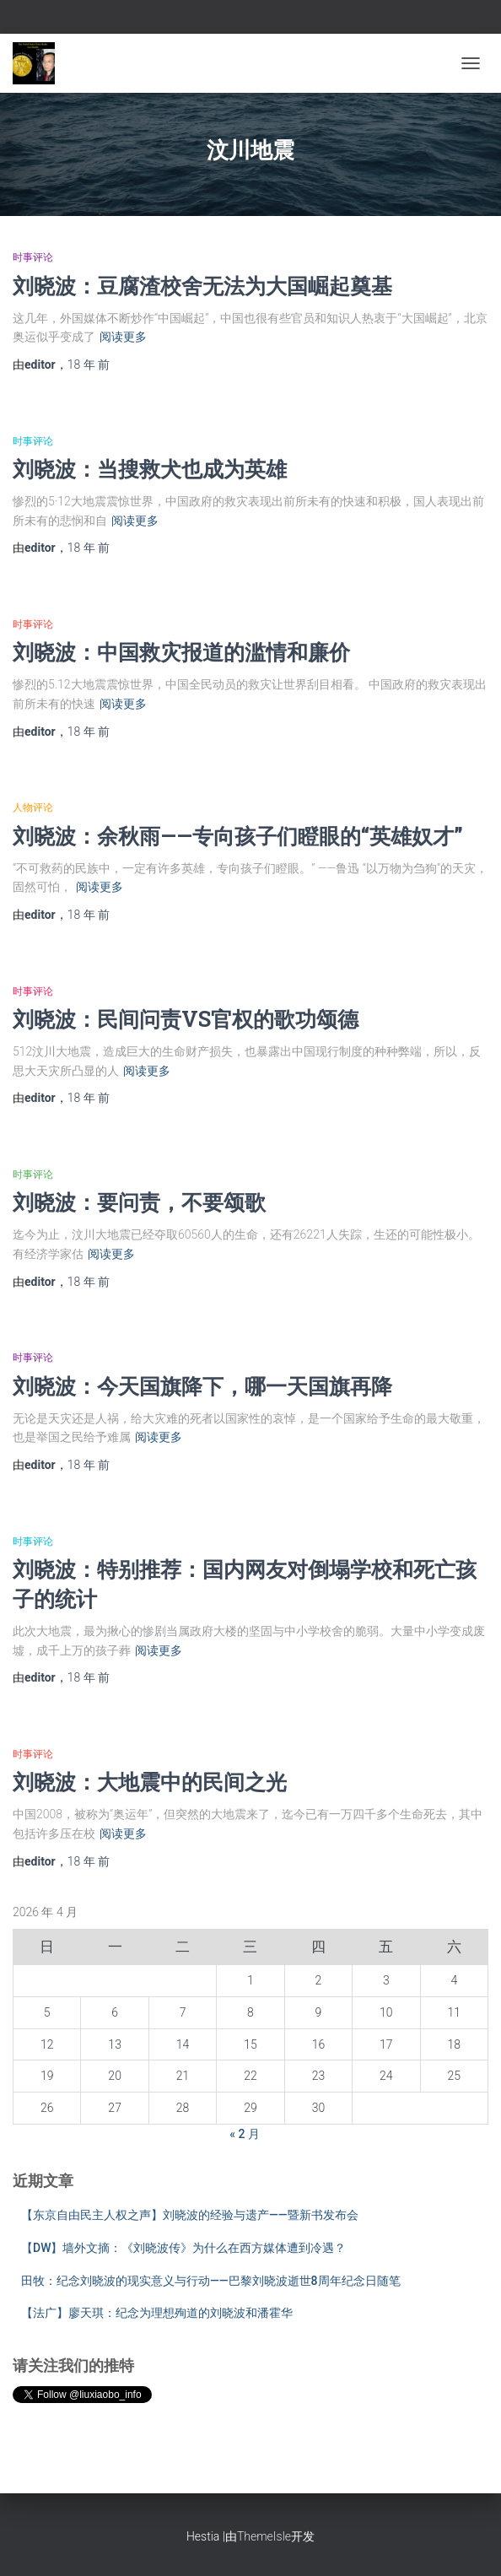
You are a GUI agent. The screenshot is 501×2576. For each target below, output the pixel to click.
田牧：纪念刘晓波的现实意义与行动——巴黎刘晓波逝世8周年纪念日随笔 (211, 2280)
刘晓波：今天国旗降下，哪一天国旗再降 (202, 1386)
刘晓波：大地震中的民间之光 (150, 1782)
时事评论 (33, 257)
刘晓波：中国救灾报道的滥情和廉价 (181, 652)
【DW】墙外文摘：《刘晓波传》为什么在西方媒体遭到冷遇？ (183, 2248)
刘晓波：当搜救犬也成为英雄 (150, 469)
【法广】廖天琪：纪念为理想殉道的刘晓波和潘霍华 (157, 2312)
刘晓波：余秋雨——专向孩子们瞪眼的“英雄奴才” (238, 836)
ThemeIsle (264, 2536)
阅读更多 (123, 336)
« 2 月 (244, 2134)
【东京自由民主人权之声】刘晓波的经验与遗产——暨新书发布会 (189, 2215)
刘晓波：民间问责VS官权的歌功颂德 (185, 1019)
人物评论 (33, 807)
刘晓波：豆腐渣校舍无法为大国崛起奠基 (202, 286)
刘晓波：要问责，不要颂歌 (139, 1202)
